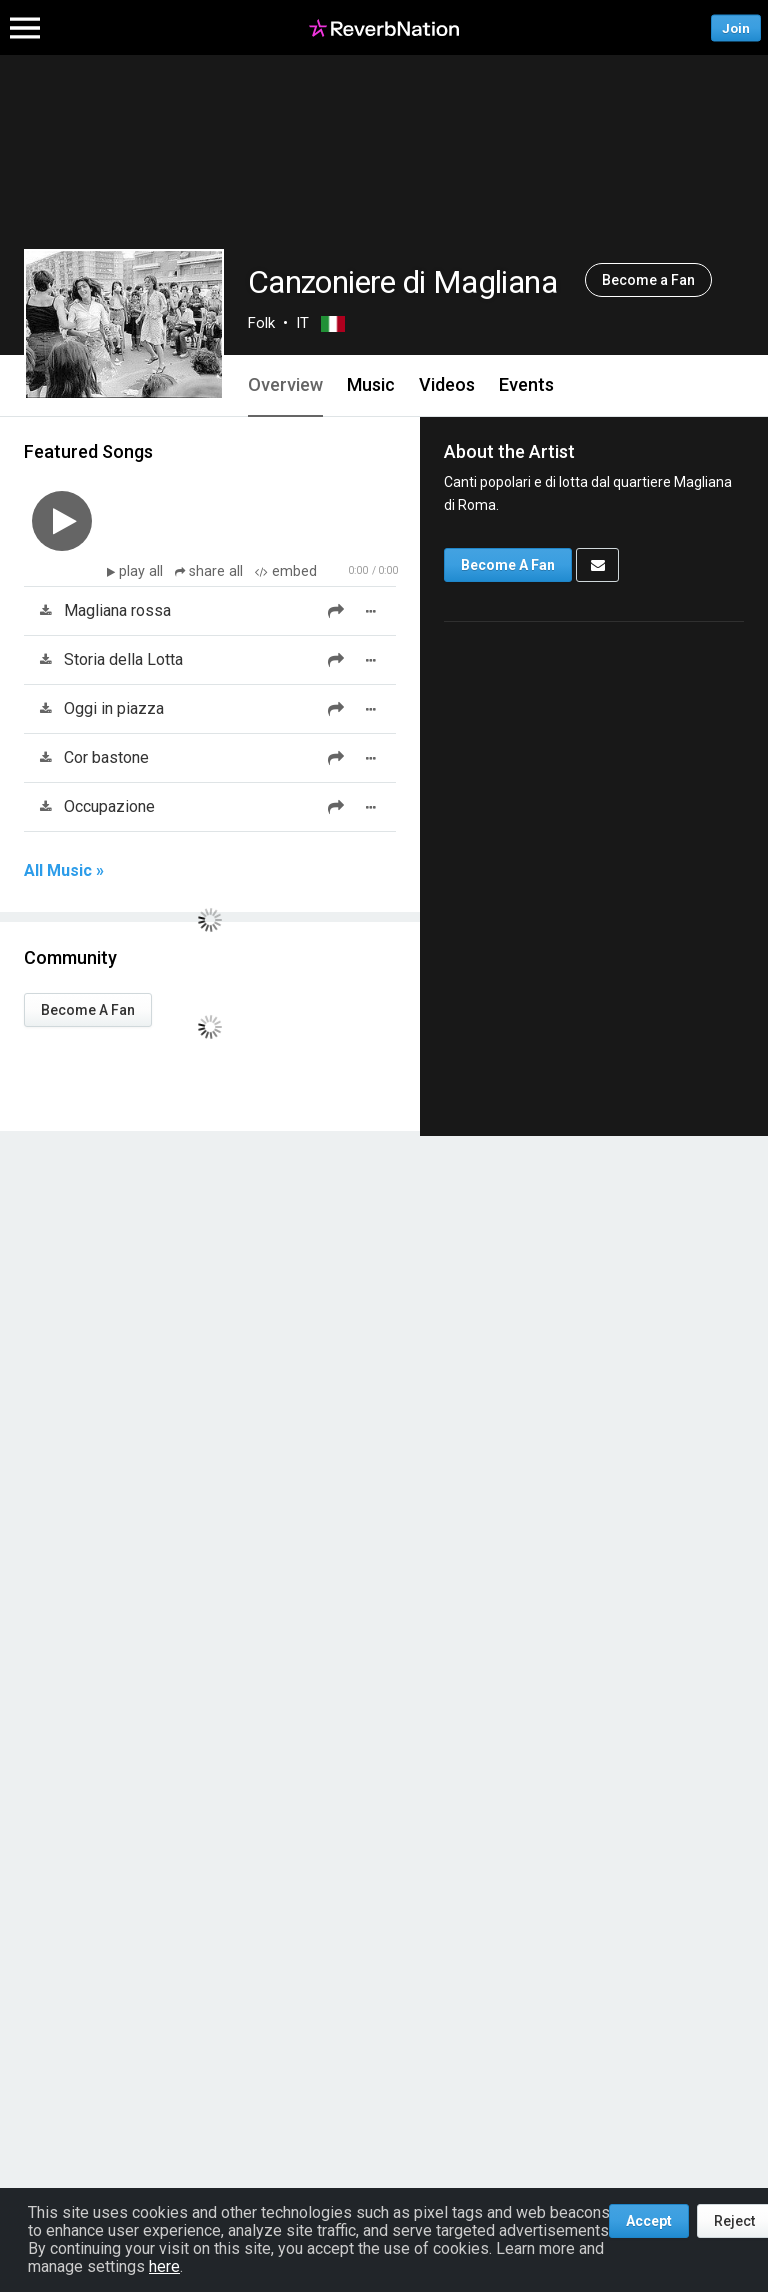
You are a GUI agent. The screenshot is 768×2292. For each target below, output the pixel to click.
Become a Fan (648, 280)
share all (211, 571)
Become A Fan (88, 1010)
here (164, 2266)
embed (286, 571)
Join (736, 27)
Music (371, 384)
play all (143, 571)
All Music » (64, 871)
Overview (285, 384)
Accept (649, 2221)
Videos (447, 384)
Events (526, 384)
